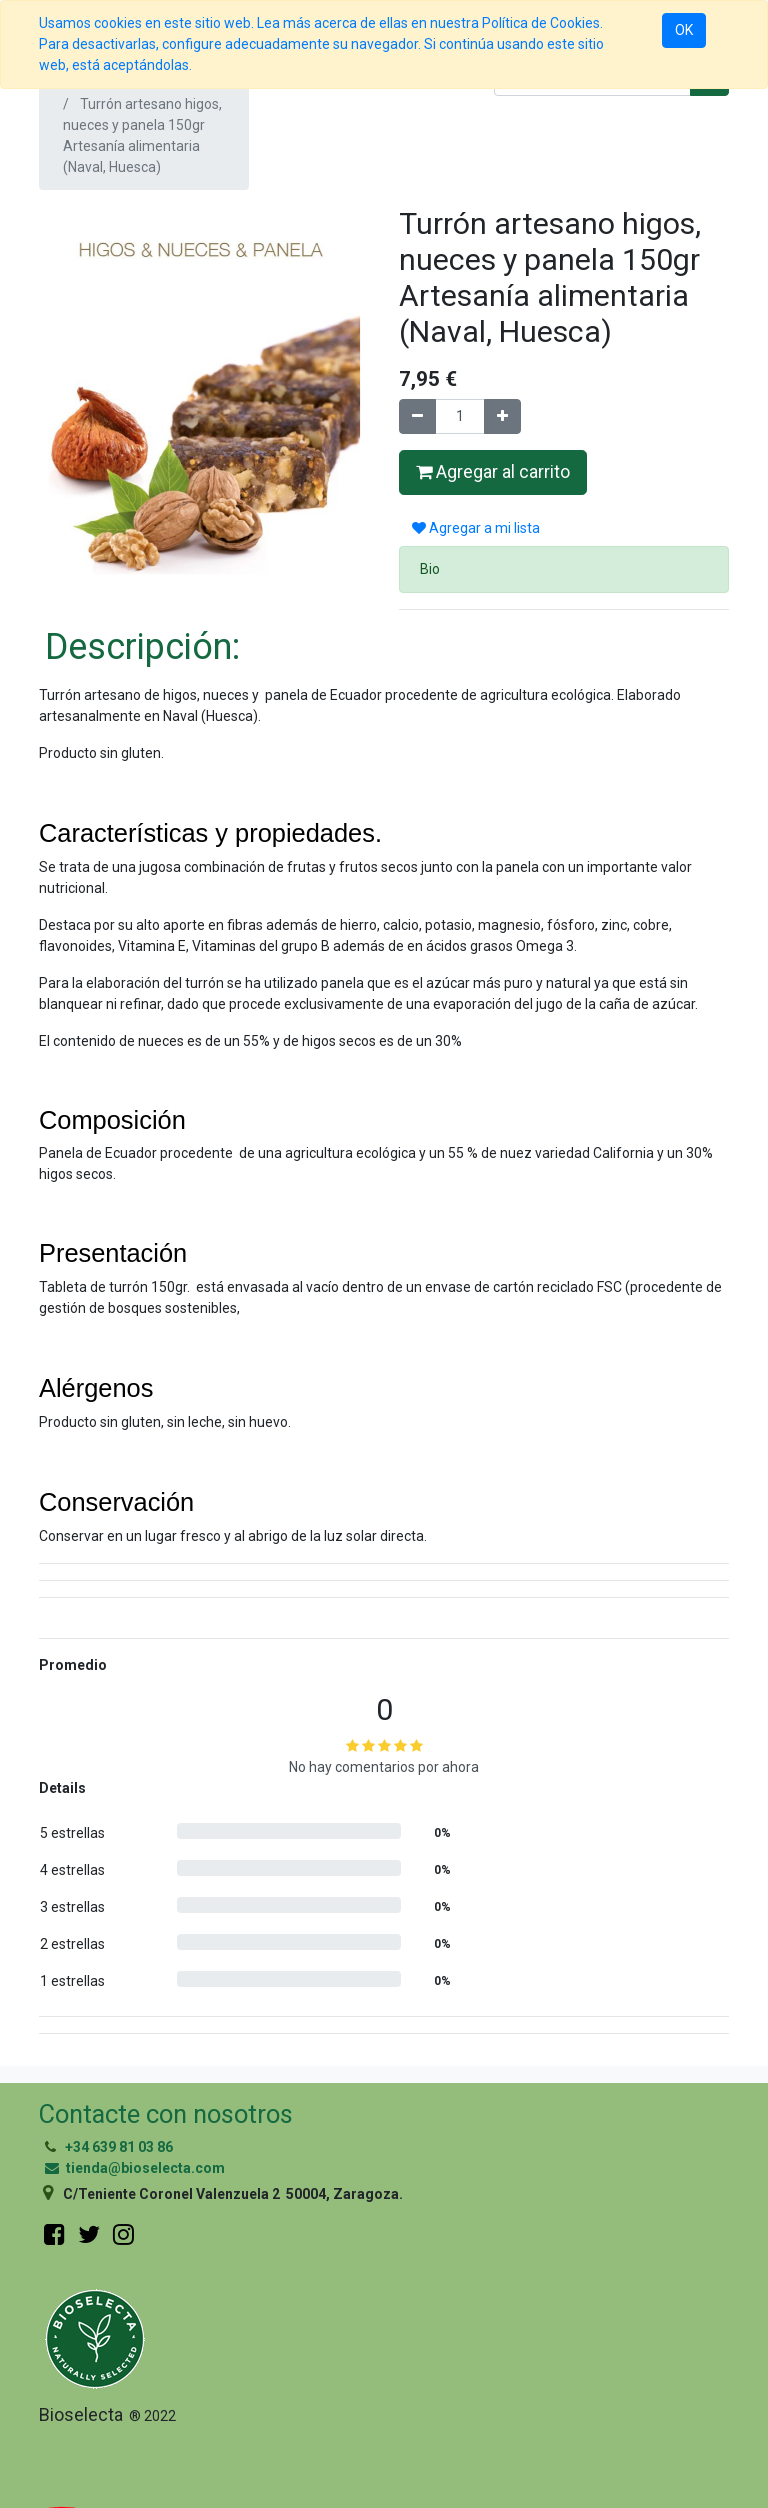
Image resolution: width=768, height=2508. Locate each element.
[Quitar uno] (417, 416)
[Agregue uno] (502, 416)
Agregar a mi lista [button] (476, 528)
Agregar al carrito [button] (493, 472)
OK (684, 30)
